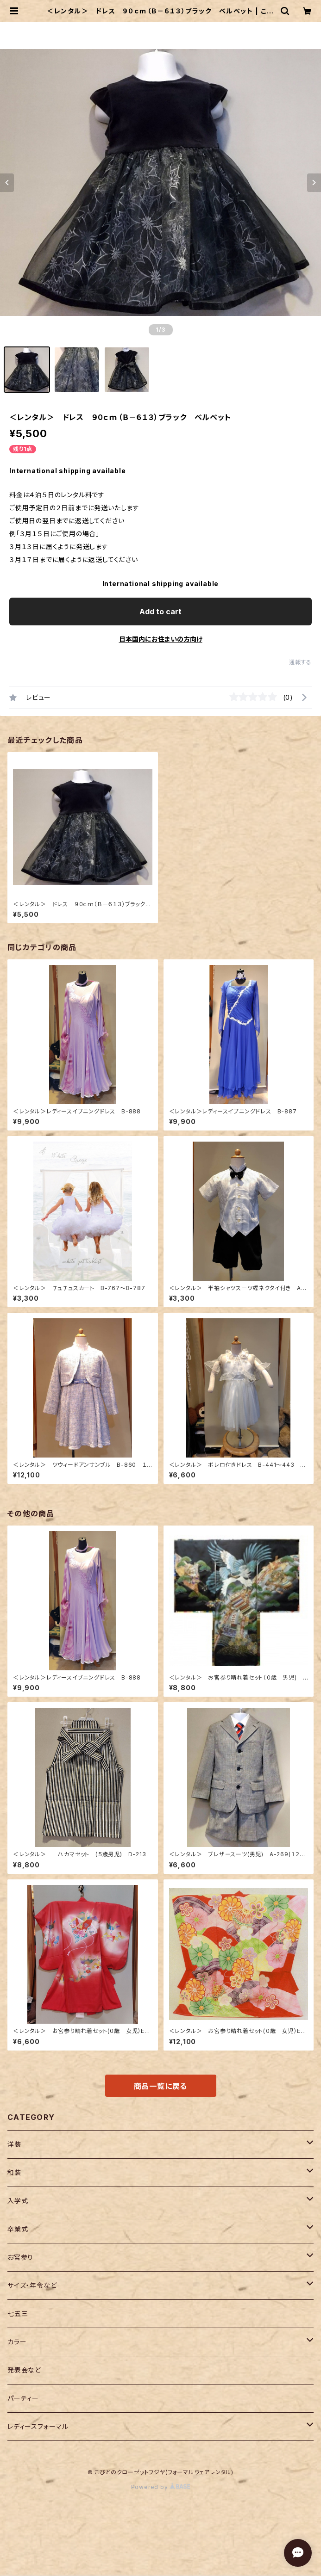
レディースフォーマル (38, 2426)
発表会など (24, 2370)
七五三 (17, 2313)
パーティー (23, 2398)
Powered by (160, 2486)
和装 (14, 2172)
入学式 (17, 2201)
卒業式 (17, 2229)
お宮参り (20, 2257)
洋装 (14, 2144)
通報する (300, 662)
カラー (16, 2342)
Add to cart (160, 611)
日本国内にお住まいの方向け (160, 639)
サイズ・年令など (32, 2285)
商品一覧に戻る (161, 2086)
